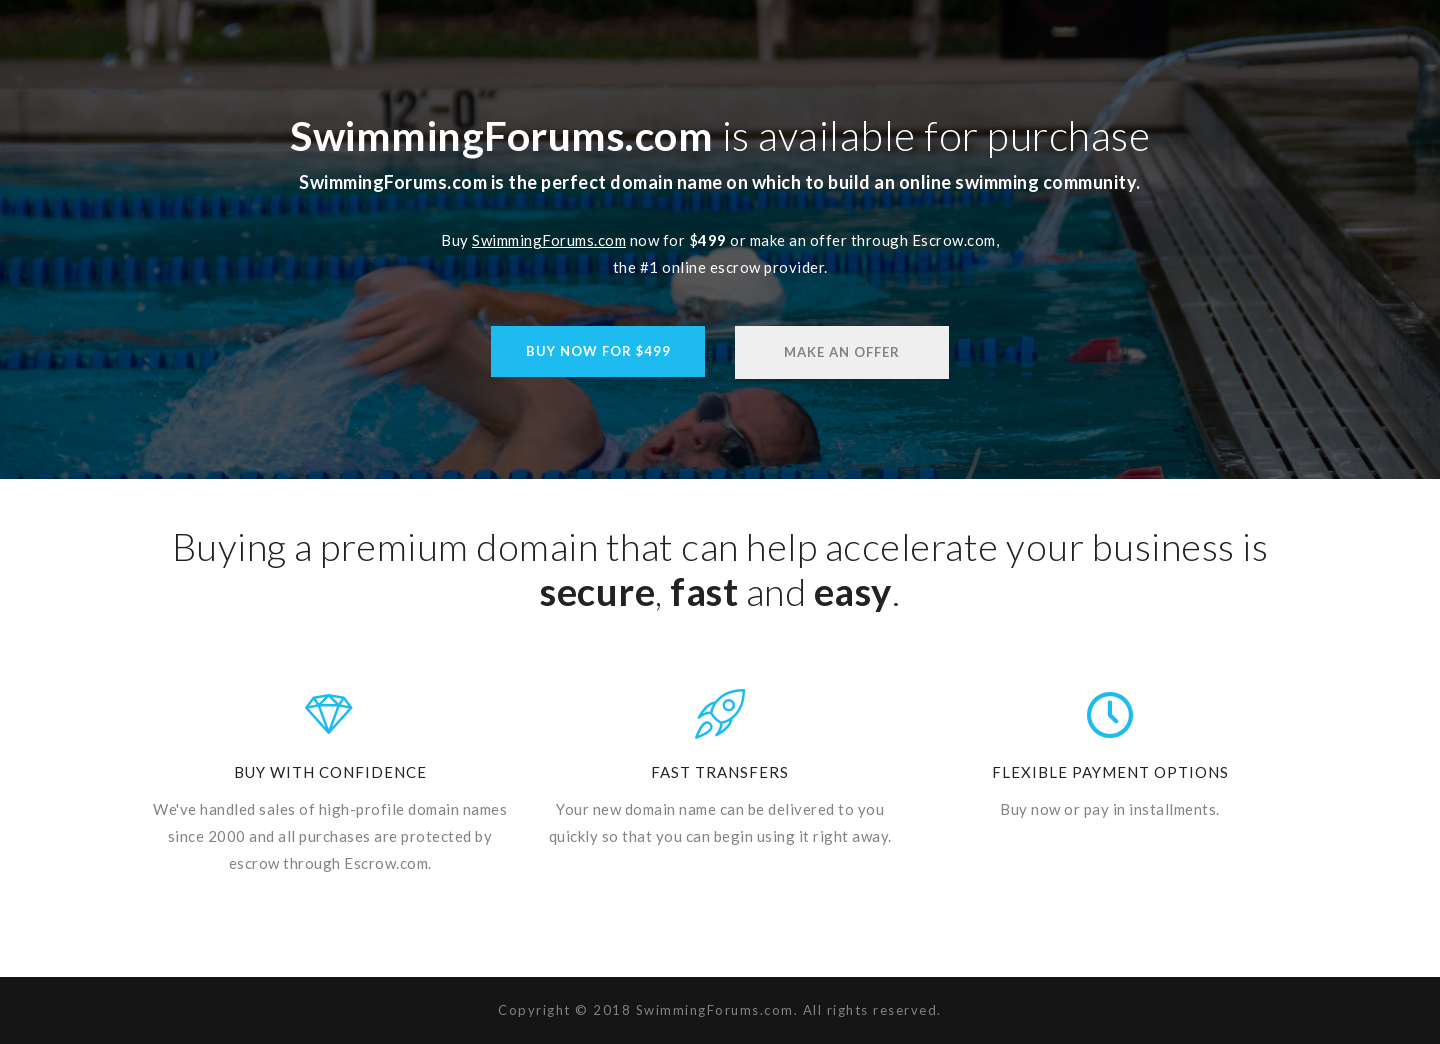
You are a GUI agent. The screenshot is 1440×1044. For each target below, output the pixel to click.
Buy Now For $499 (598, 351)
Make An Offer (842, 352)
